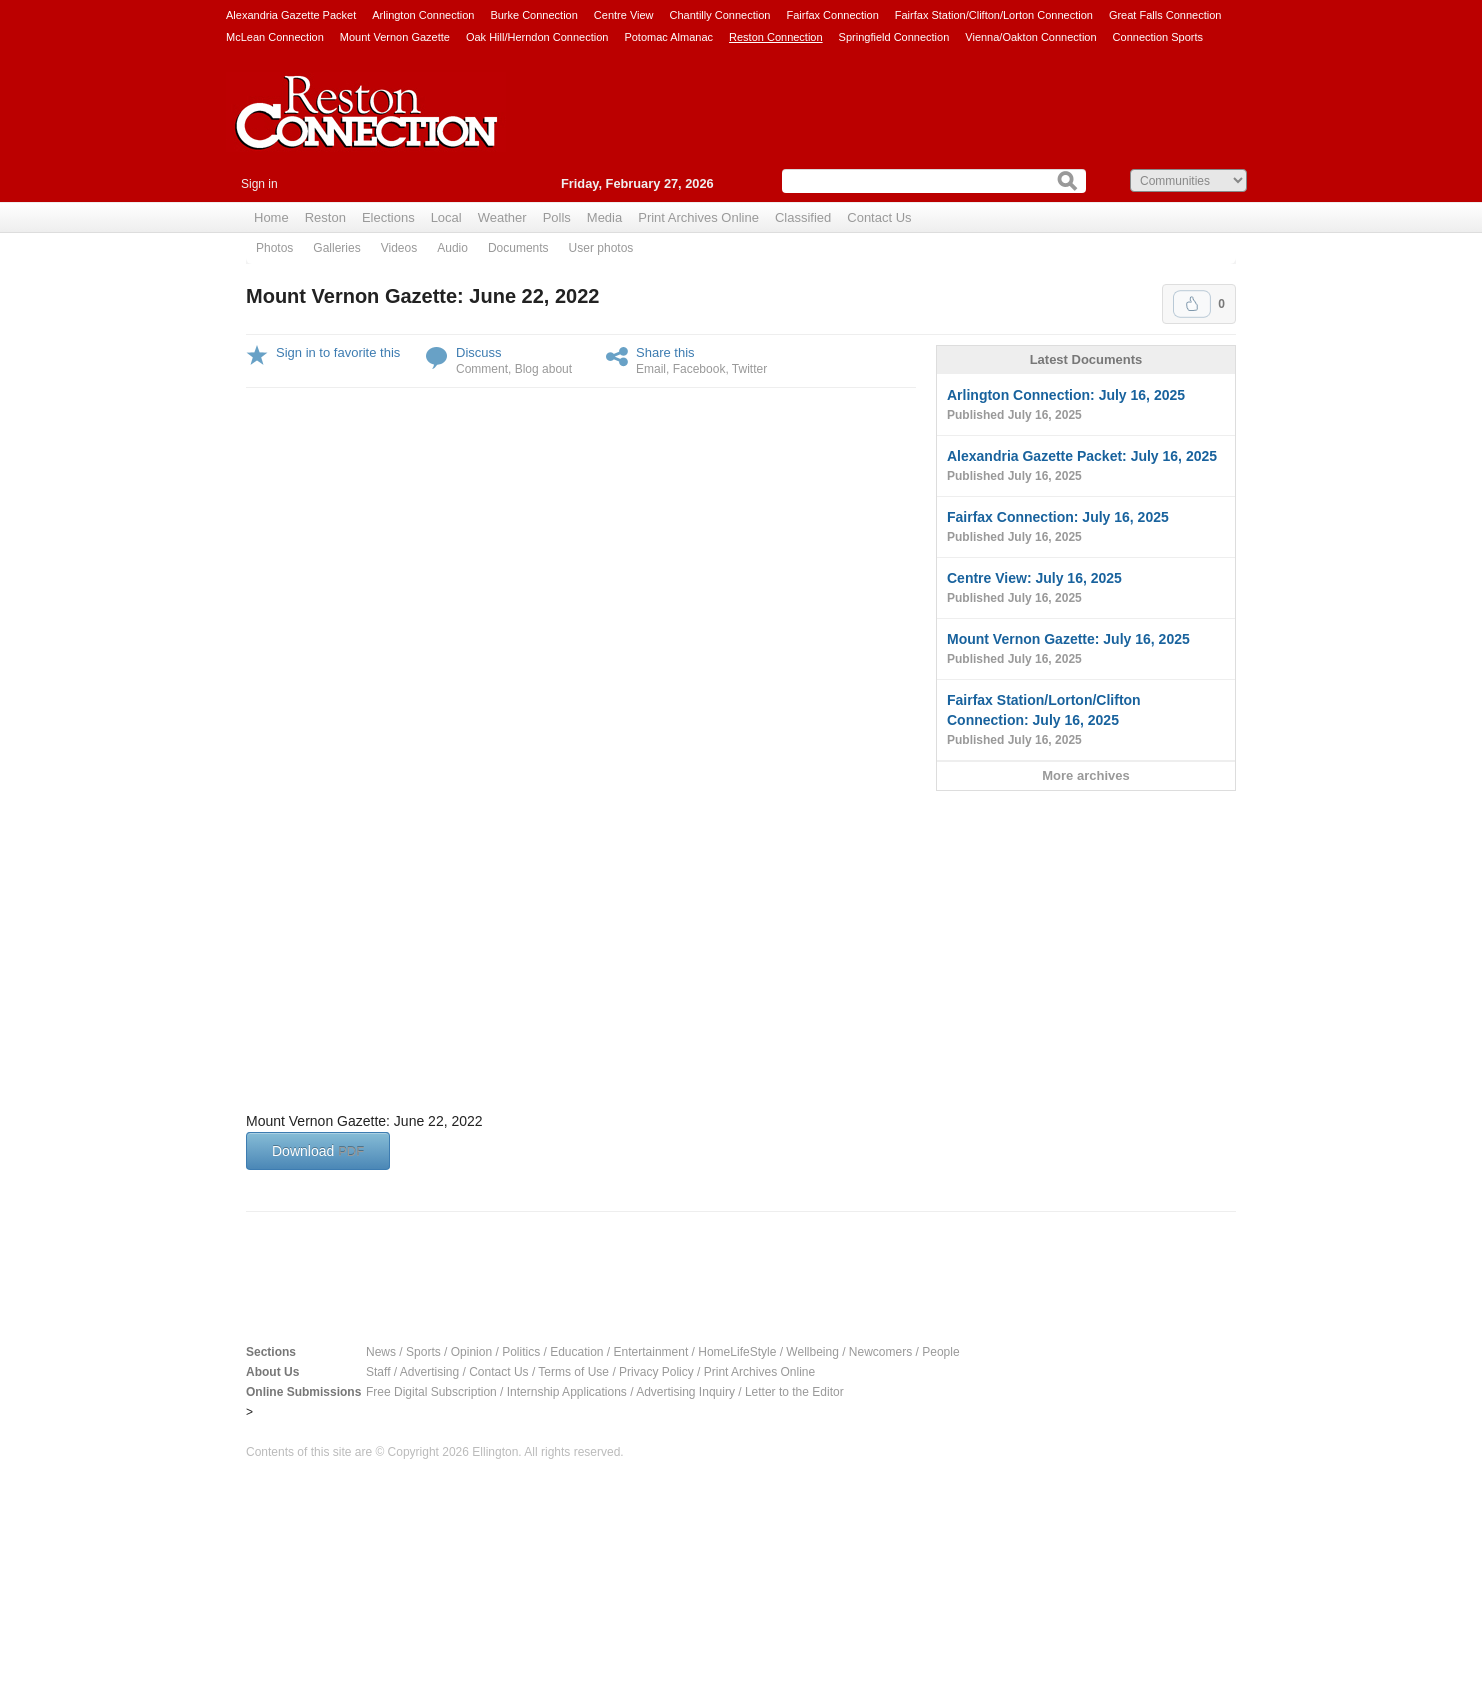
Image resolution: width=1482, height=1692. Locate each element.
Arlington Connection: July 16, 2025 (1086, 406)
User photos (601, 248)
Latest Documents (1086, 359)
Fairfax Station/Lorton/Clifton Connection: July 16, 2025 (1086, 721)
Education (576, 1352)
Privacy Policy (656, 1372)
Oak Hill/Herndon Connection (537, 37)
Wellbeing (812, 1352)
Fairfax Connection (832, 15)
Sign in (259, 184)
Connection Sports (1158, 37)
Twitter (749, 369)
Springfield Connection (894, 37)
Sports (423, 1352)
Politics (521, 1352)
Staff (378, 1372)
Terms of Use (573, 1372)
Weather (502, 217)
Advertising (429, 1372)
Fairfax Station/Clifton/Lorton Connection (994, 15)
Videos (399, 248)
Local (446, 217)
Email (651, 369)
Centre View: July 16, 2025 (1086, 589)
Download (318, 1151)
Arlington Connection (423, 15)
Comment (482, 369)
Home (271, 217)
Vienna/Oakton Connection (1030, 37)
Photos (274, 248)
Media (604, 217)
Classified (803, 217)
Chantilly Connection (720, 15)
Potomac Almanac (668, 37)
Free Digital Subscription (431, 1392)
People (940, 1352)
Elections (388, 217)
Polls (557, 217)
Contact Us (879, 217)
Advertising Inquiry (685, 1392)
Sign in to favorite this (338, 352)
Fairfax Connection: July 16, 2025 (1086, 528)
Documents (518, 248)
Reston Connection (776, 37)
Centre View (624, 15)
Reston (325, 217)
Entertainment (651, 1352)
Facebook (699, 369)
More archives (1085, 775)
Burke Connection (533, 15)
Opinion (471, 1352)
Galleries (336, 248)
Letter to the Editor (794, 1392)
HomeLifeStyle (737, 1352)
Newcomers (880, 1352)
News (381, 1352)
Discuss (479, 352)
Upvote (1192, 304)
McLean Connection (275, 37)
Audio (452, 248)
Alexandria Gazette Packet (291, 15)
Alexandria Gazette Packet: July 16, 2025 (1086, 467)
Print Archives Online (698, 217)
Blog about (543, 369)
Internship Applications (567, 1392)
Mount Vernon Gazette (395, 37)
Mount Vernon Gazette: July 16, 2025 (1086, 650)
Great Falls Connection (1165, 15)
